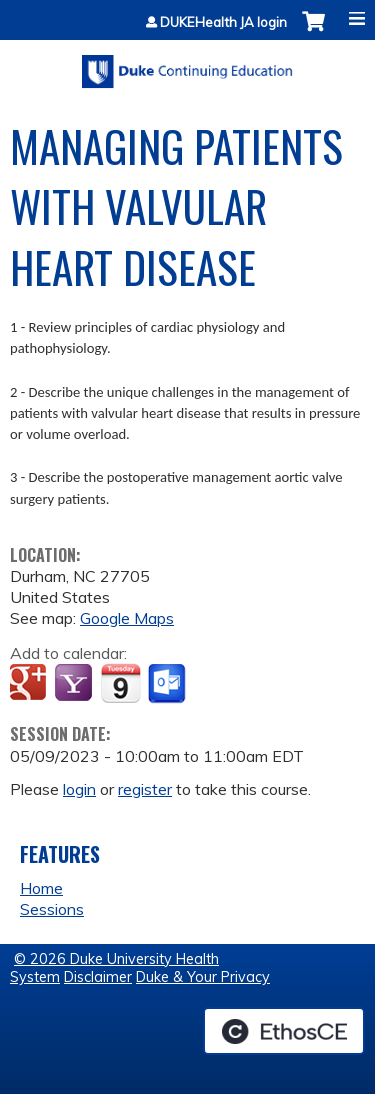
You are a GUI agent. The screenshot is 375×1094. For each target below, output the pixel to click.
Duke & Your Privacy (203, 977)
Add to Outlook (168, 684)
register (145, 789)
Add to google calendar (30, 684)
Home (41, 888)
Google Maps (127, 618)
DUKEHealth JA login (223, 22)
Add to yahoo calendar (75, 684)
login (79, 789)
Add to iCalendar (120, 683)
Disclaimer (98, 977)
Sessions (52, 909)
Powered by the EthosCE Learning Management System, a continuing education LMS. (284, 1031)
